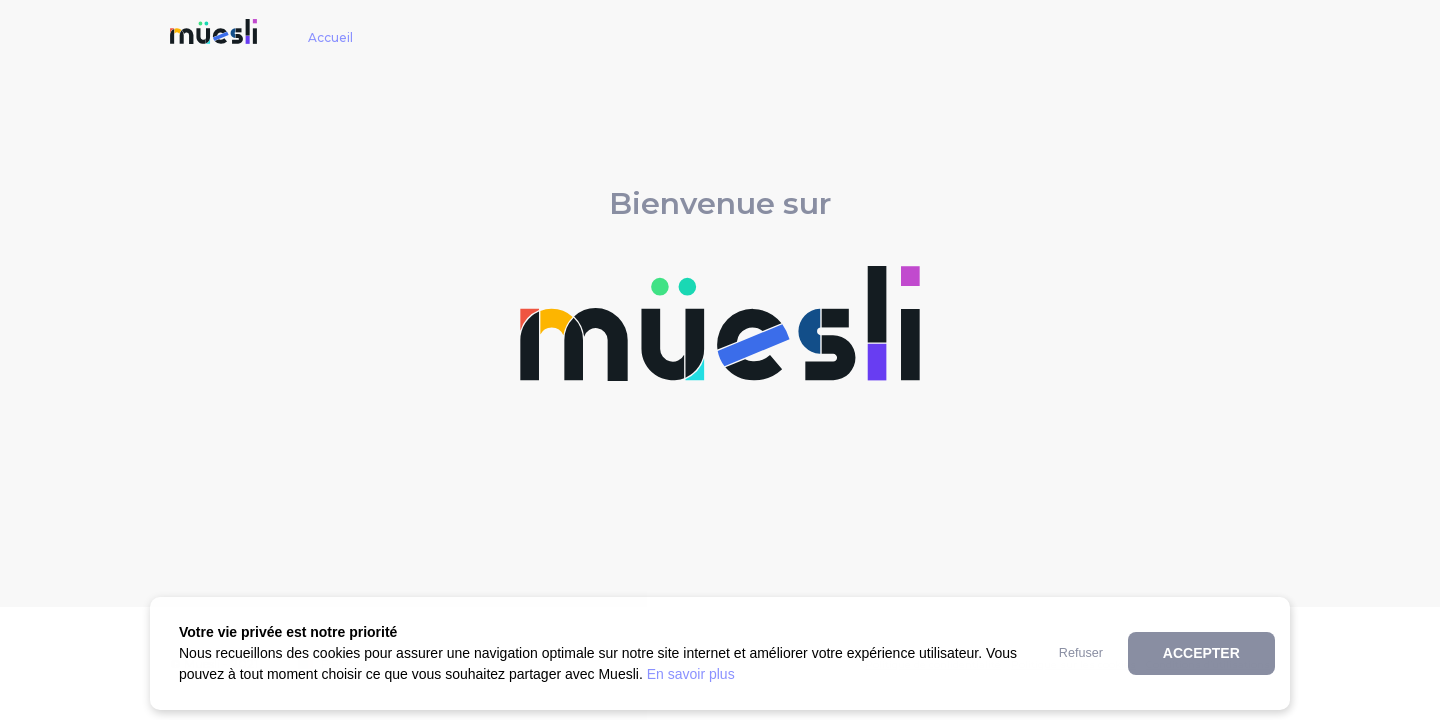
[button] (1080, 653)
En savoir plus (691, 674)
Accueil (330, 37)
